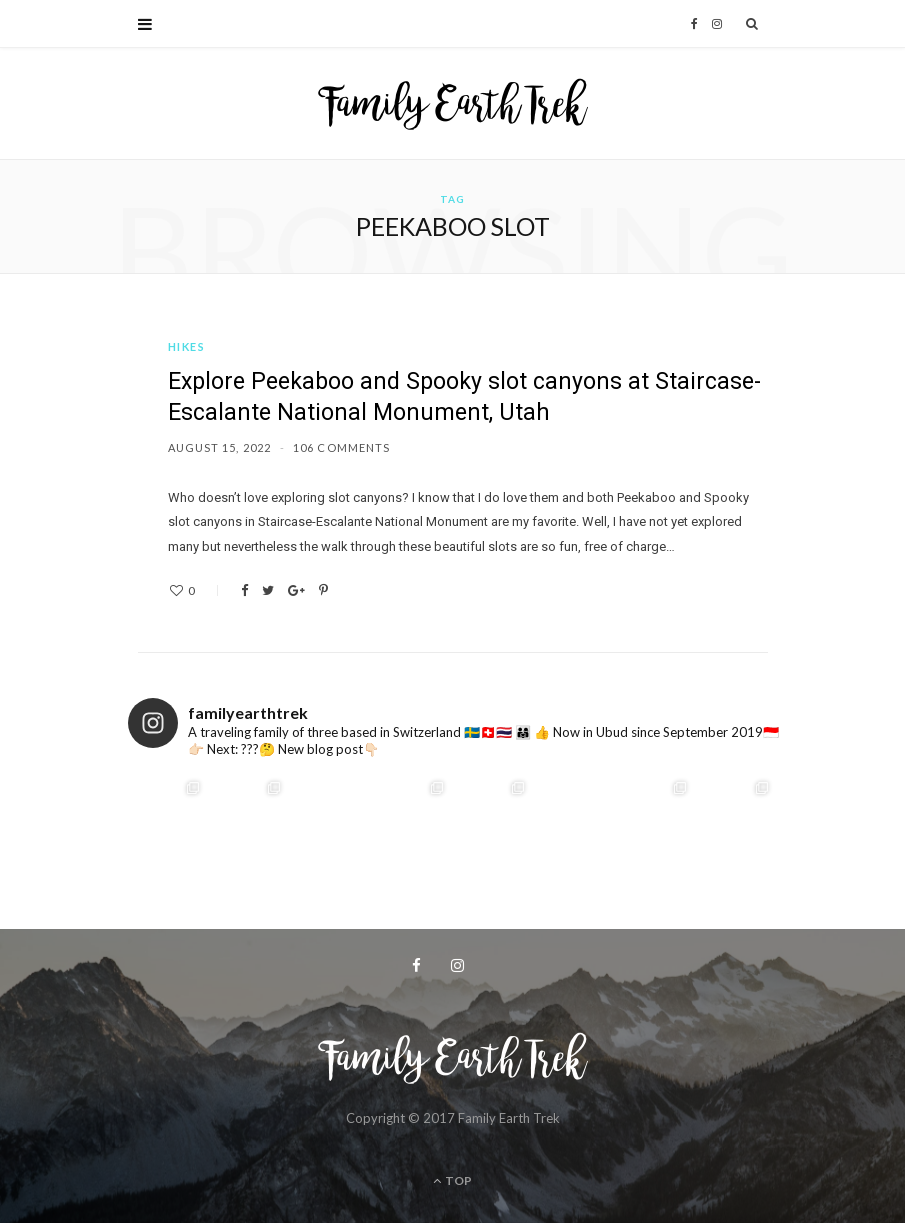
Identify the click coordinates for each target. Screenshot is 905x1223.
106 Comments (341, 447)
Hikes (187, 346)
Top (452, 1180)
